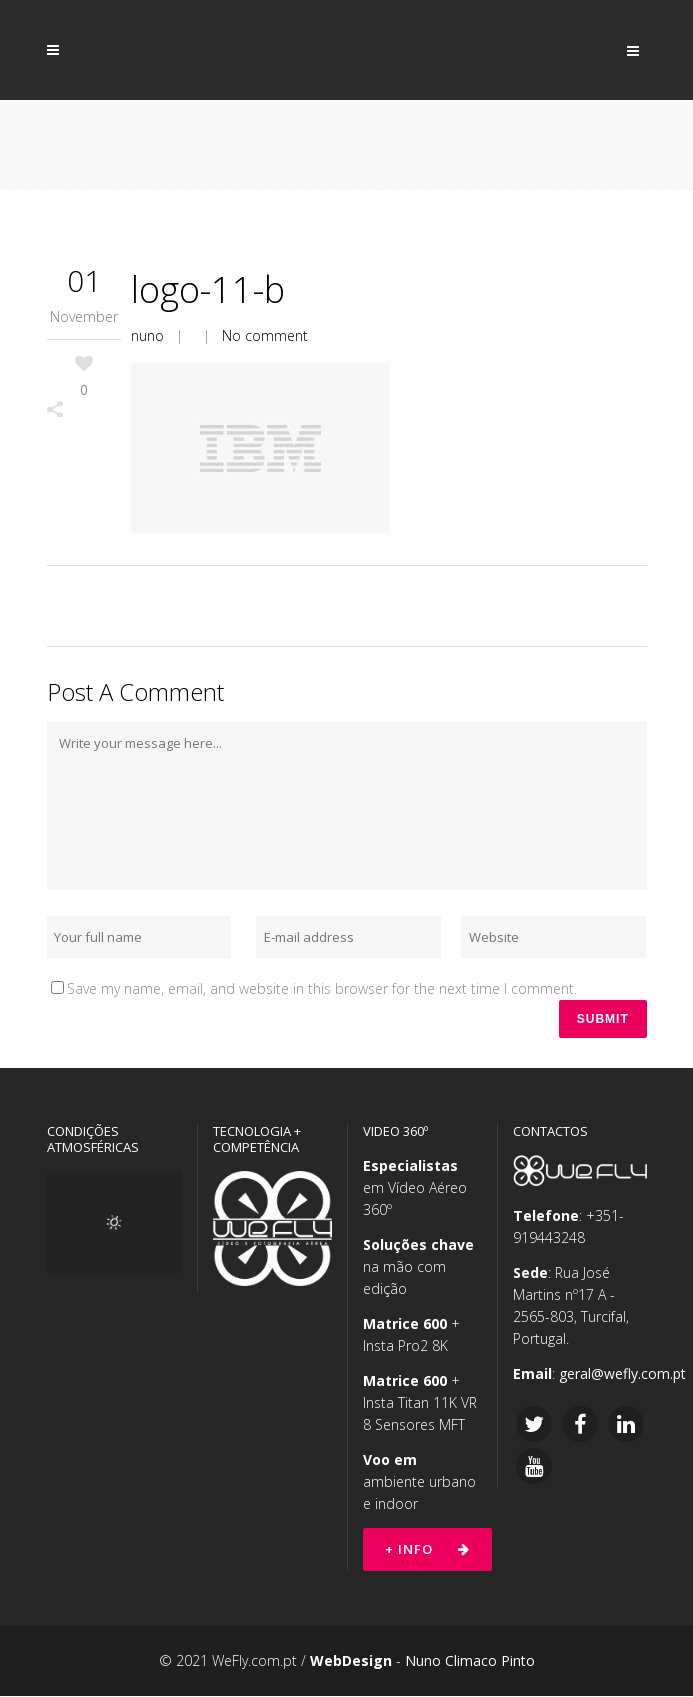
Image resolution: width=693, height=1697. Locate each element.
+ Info (427, 1550)
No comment (265, 335)
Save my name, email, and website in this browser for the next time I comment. (322, 988)
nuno (147, 335)
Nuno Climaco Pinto (470, 1661)
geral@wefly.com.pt (622, 1374)
